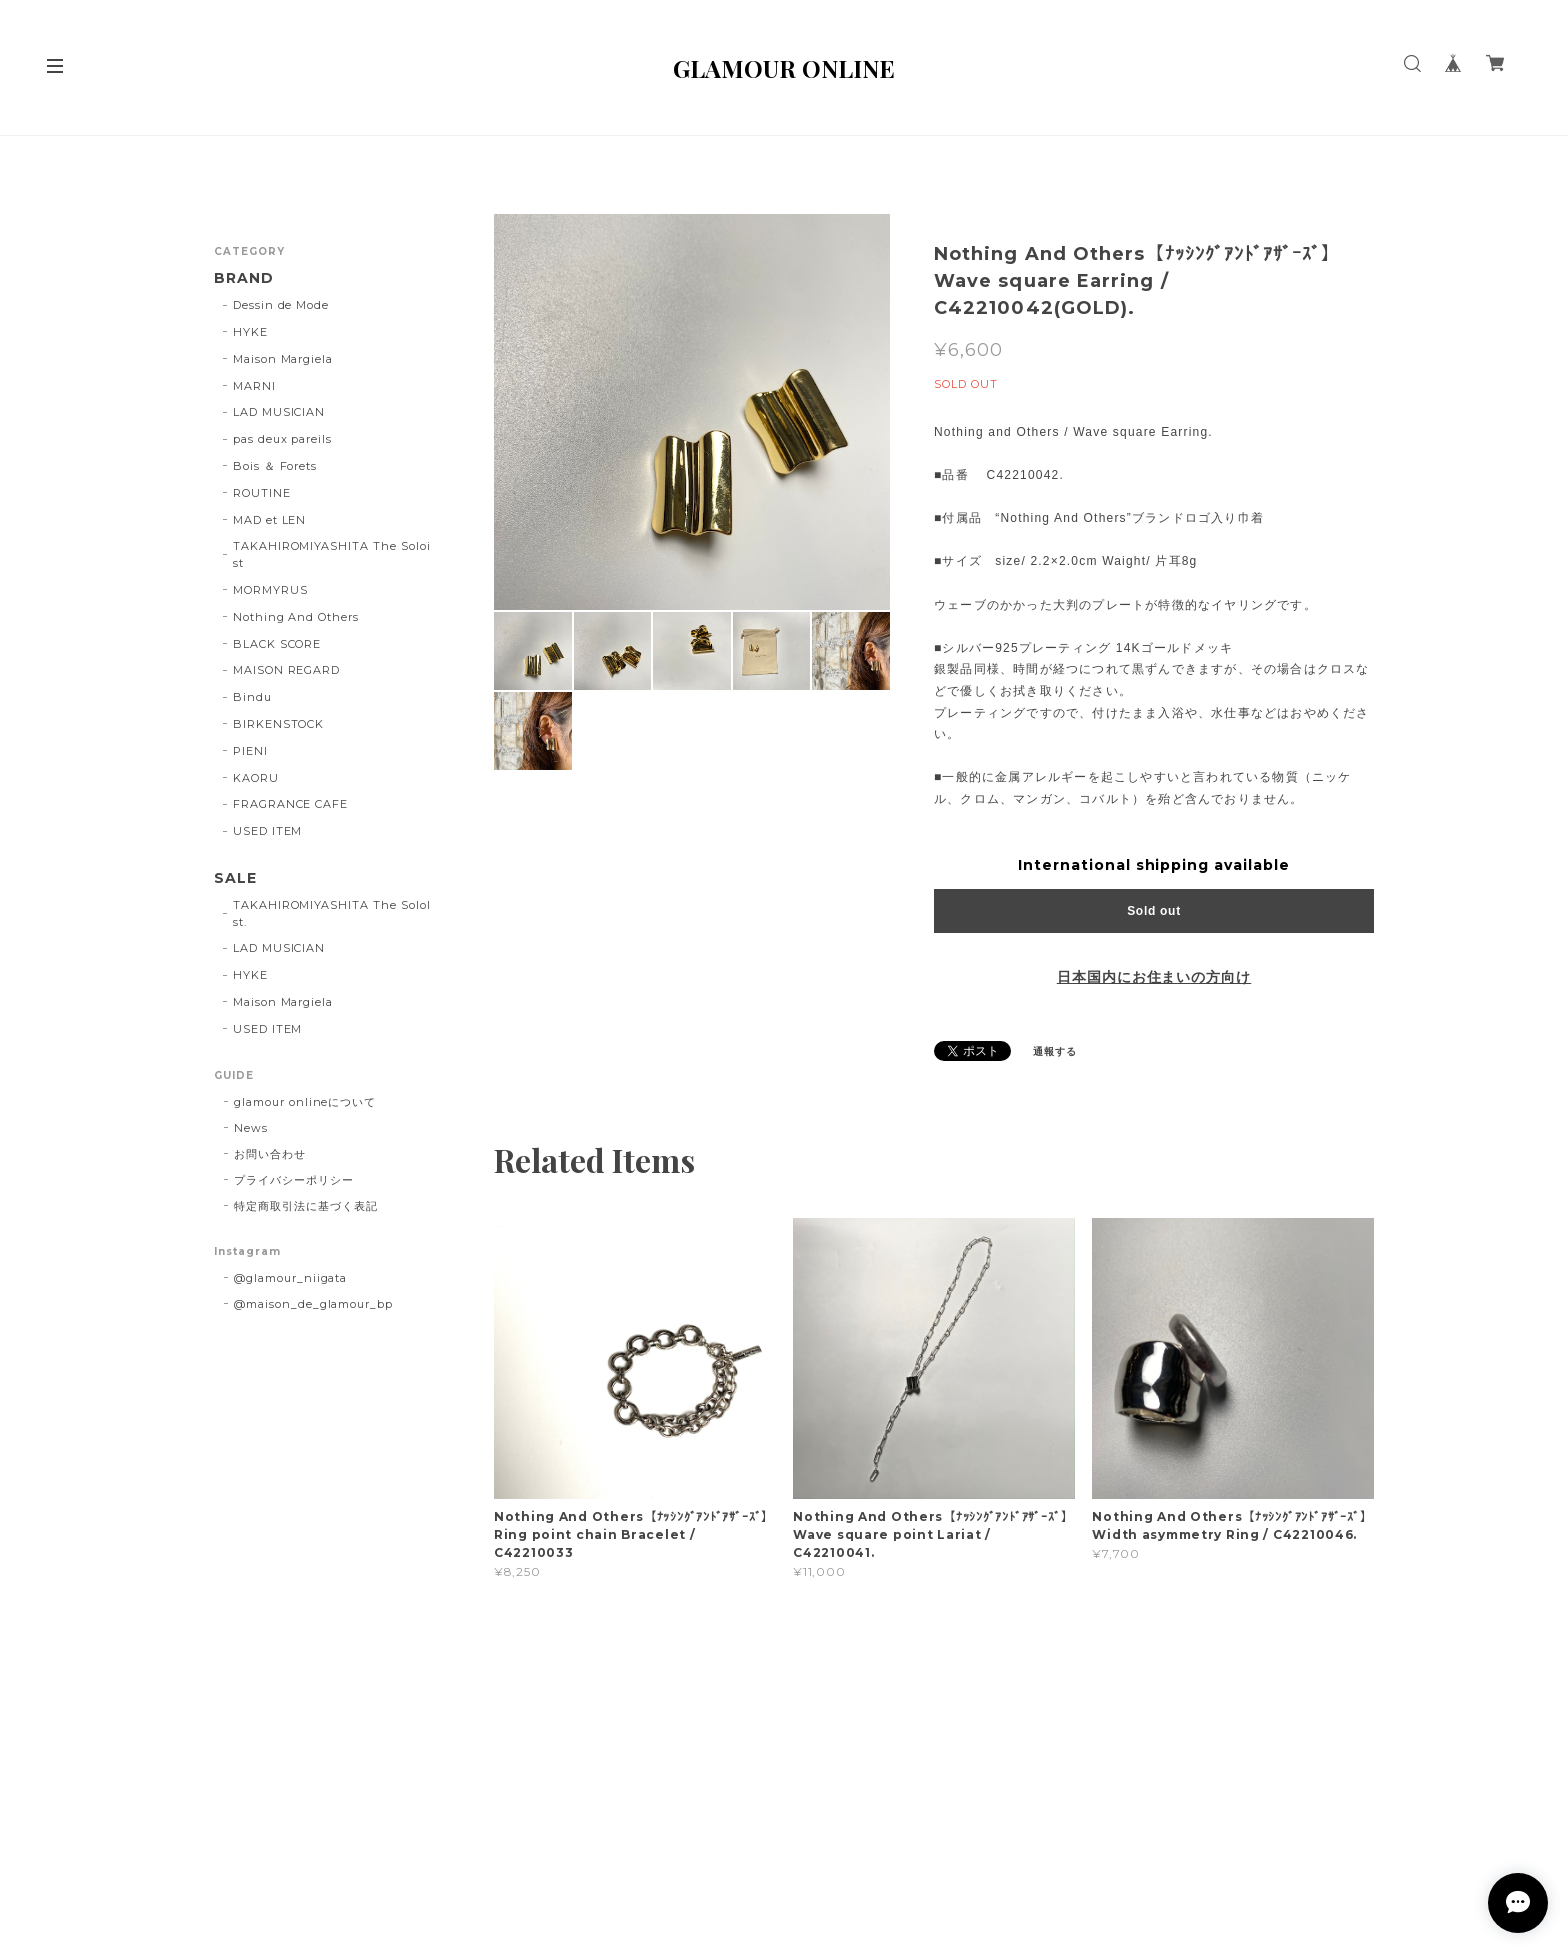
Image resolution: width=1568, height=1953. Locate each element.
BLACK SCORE (277, 644)
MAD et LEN (270, 520)
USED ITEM (268, 831)
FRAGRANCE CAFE (290, 804)
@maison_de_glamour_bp (313, 1304)
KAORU (256, 778)
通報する (1055, 1051)
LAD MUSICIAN (279, 412)
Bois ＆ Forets (275, 466)
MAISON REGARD (286, 670)
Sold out (1154, 911)
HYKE (250, 332)
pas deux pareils (282, 439)
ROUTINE (262, 493)
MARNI (254, 386)
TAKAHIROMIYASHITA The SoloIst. (332, 913)
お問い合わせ (270, 1154)
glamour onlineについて (305, 1102)
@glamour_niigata (290, 1278)
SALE (235, 878)
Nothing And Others (296, 617)
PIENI (250, 751)
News (251, 1128)
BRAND (244, 278)
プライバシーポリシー (294, 1180)
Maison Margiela (283, 359)
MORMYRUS (270, 590)
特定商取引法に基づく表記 (306, 1206)
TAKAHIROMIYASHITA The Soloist (332, 554)
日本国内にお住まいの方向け (1154, 977)
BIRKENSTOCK (279, 724)
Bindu (252, 697)
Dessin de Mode (281, 305)
